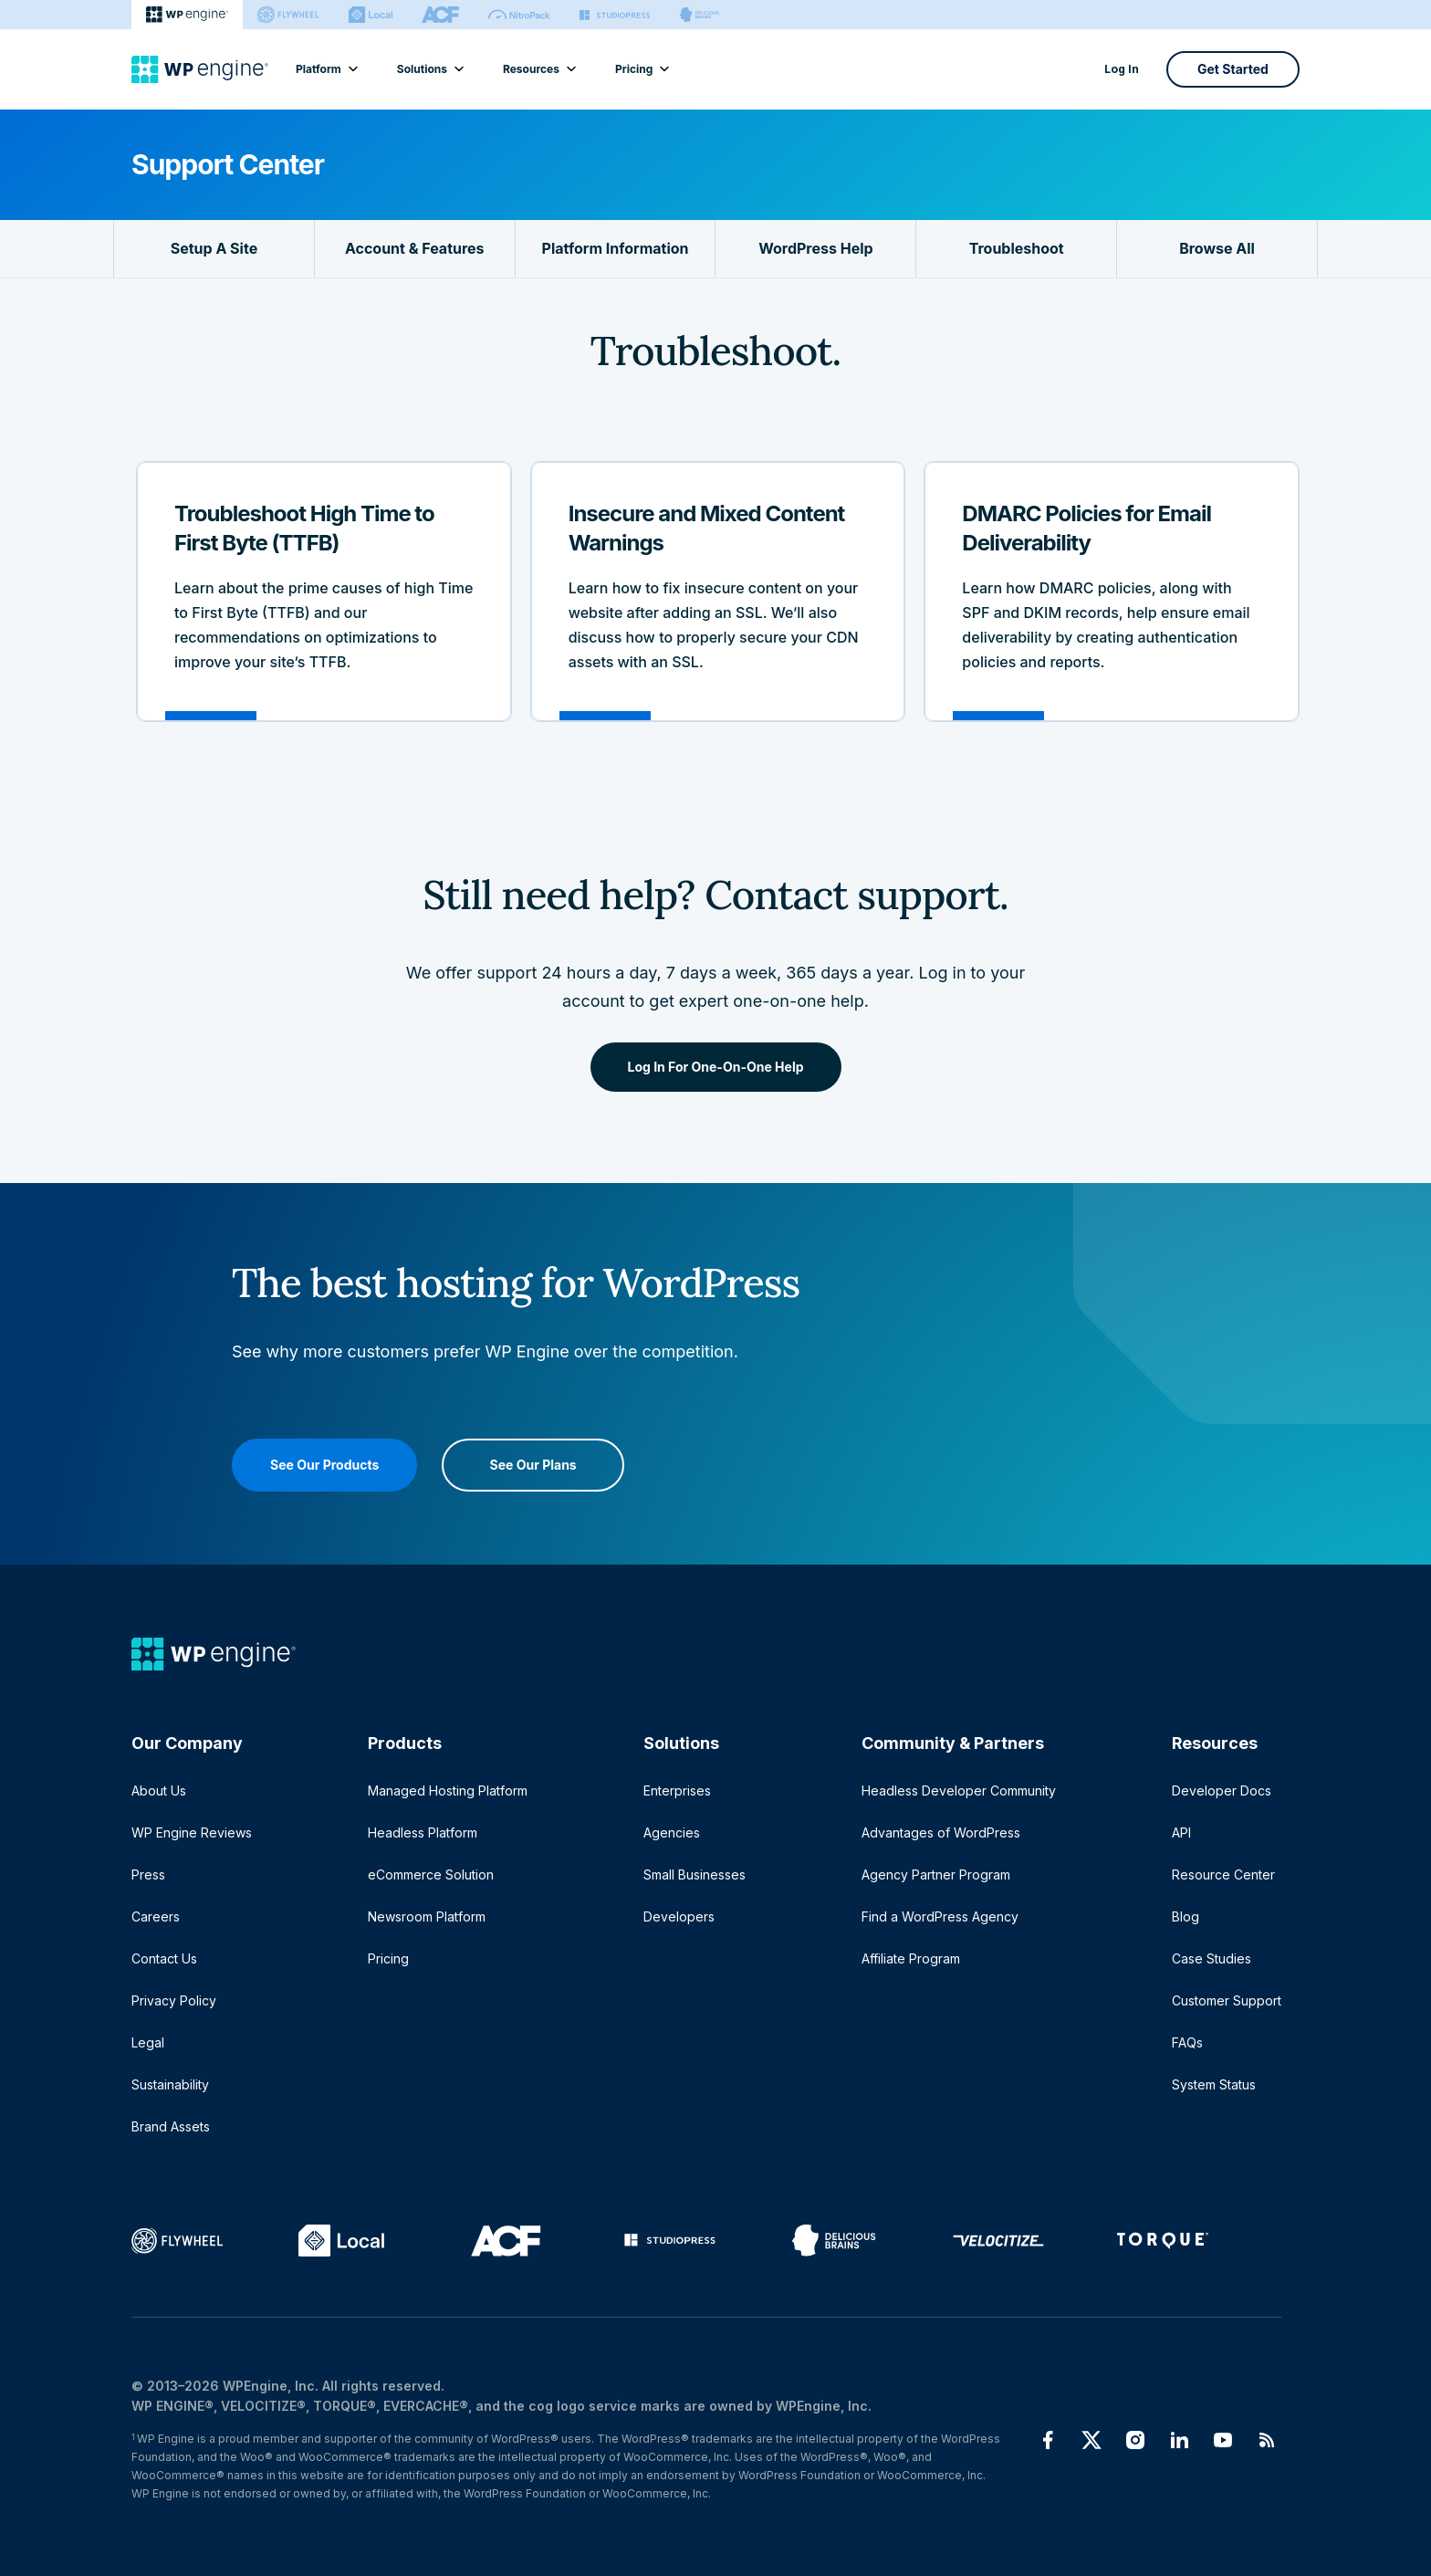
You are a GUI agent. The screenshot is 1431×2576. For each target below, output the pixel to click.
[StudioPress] (614, 14)
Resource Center (1223, 1874)
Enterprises (677, 1790)
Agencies (671, 1832)
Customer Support (1226, 2000)
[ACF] (440, 14)
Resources (538, 69)
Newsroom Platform (427, 1916)
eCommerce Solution (431, 1874)
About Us (158, 1790)
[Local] (370, 14)
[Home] (199, 69)
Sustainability (170, 2084)
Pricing (641, 69)
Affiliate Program (911, 1958)
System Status (1214, 2084)
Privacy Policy (173, 2000)
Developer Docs (1221, 1790)
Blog (1185, 1916)
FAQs (1187, 2042)
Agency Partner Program (936, 1874)
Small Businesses (694, 1874)
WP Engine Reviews (191, 1832)
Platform (326, 69)
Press (148, 1874)
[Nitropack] (519, 14)
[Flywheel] (288, 14)
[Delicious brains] (699, 14)
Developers (679, 1916)
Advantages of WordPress (941, 1832)
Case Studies (1211, 1958)
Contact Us (164, 1958)
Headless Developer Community (959, 1790)
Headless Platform (422, 1832)
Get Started (1233, 69)
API (1181, 1832)
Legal (147, 2042)
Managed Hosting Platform (447, 1790)
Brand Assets (170, 2126)
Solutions (429, 69)
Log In (1121, 69)
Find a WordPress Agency (940, 1916)
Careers (155, 1916)
